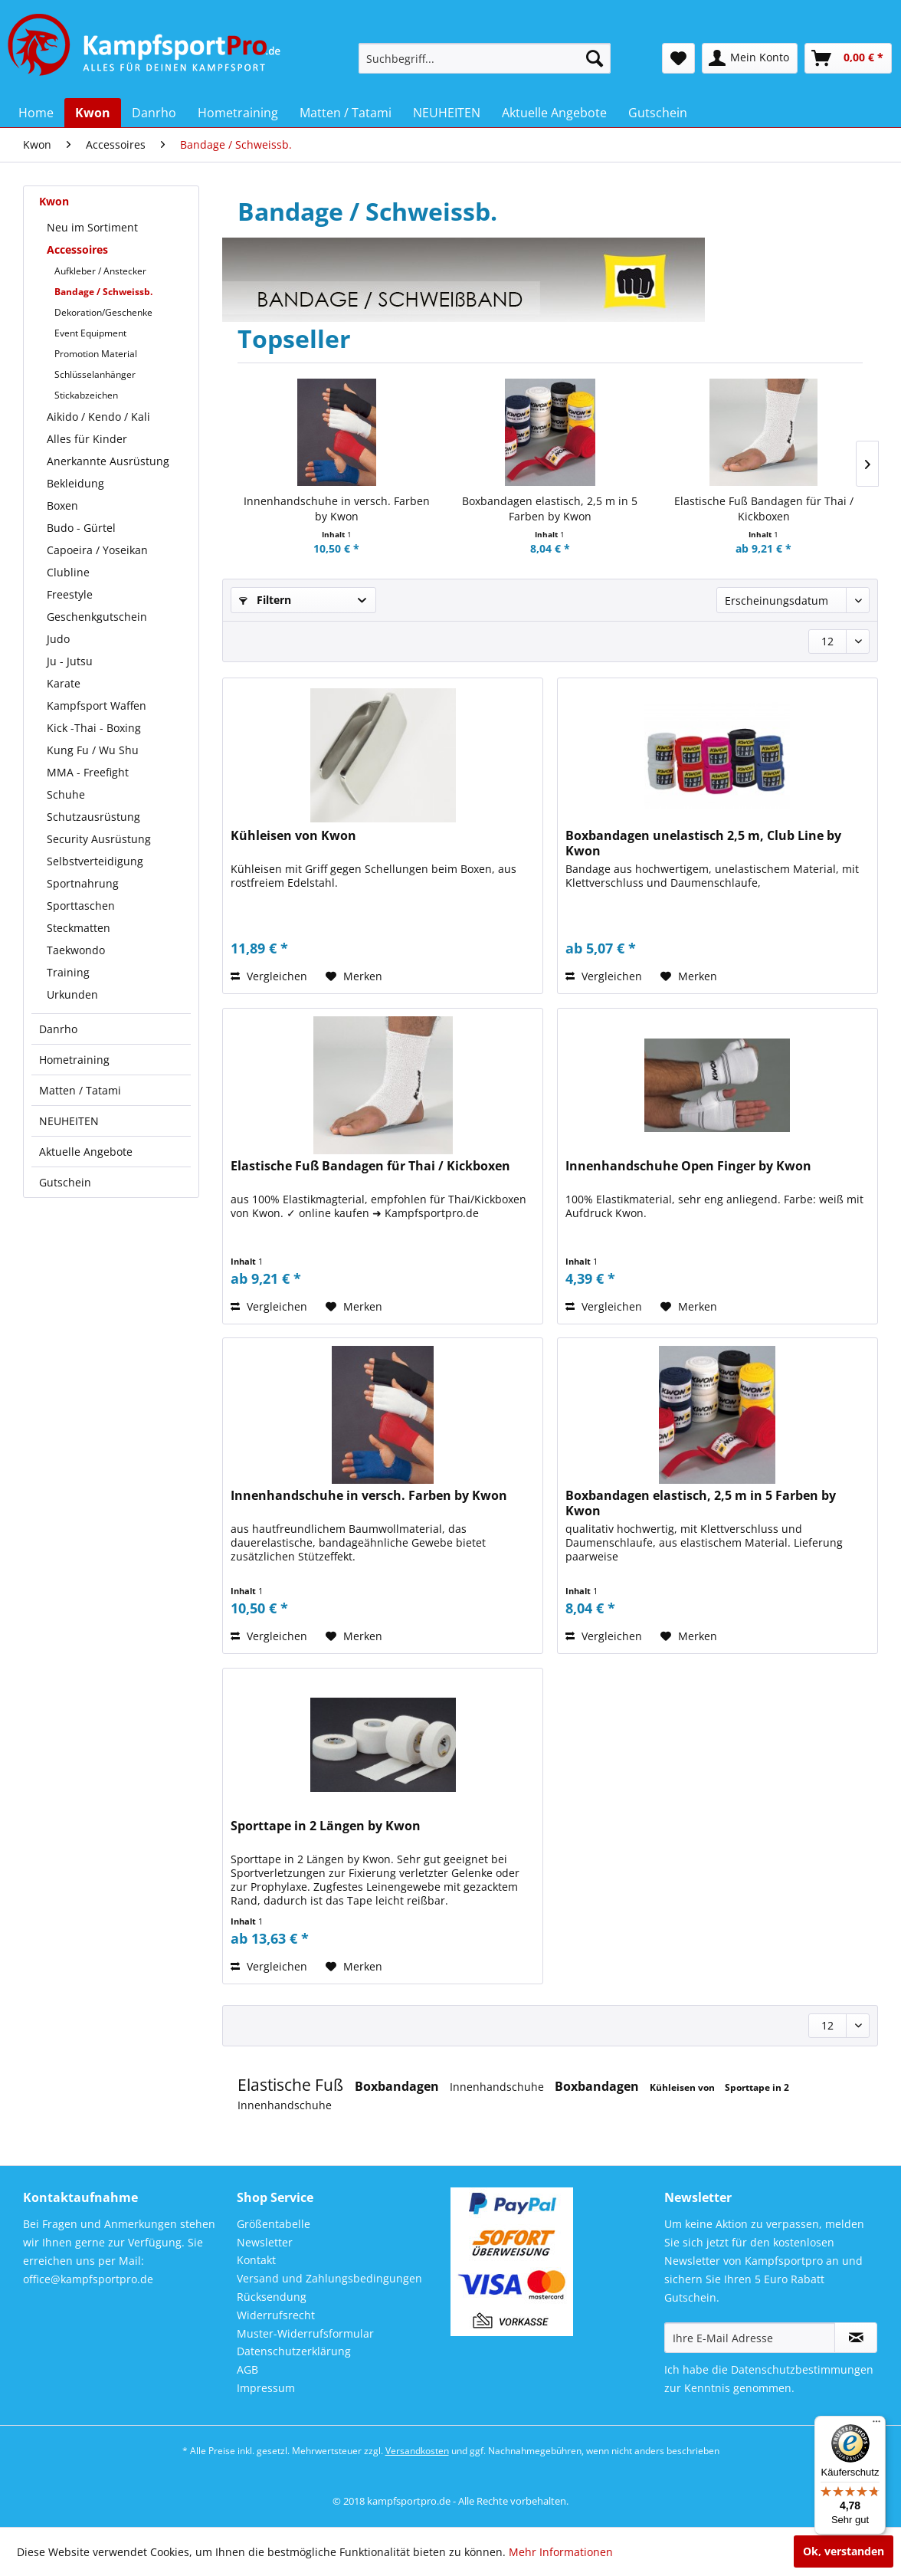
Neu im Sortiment (92, 227)
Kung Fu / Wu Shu (93, 750)
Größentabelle (273, 2224)
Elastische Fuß (292, 2084)
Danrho (58, 1029)
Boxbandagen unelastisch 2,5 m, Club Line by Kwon (703, 843)
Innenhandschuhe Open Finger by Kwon (688, 1166)
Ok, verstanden (843, 2551)
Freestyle (70, 594)
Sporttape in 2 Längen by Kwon (326, 1826)
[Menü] (876, 2425)
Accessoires (77, 249)
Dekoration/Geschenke (103, 312)
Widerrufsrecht (276, 2315)
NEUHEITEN (69, 1121)
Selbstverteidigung (95, 861)
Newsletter (265, 2242)
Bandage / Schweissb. (103, 291)
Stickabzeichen (86, 395)
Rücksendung (271, 2296)
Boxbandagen (398, 2086)
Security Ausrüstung (99, 839)
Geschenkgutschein (97, 616)
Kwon (54, 201)
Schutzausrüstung (93, 816)
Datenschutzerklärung (294, 2351)
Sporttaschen (81, 905)
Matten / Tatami (80, 1090)
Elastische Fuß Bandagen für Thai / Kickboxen (763, 508)
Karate (63, 683)
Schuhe (66, 794)
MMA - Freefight (88, 772)
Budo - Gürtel (81, 527)
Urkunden (72, 994)
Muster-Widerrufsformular (305, 2333)
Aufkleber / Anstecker (100, 270)
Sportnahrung (83, 883)
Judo (58, 639)
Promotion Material (95, 353)
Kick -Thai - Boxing (94, 727)
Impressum (266, 2388)
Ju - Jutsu (70, 661)
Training (68, 972)
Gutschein (65, 1182)
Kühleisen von (683, 2087)
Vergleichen (269, 976)
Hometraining (74, 1059)
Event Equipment (90, 333)
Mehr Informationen (561, 2552)
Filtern (265, 599)
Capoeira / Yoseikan (97, 550)
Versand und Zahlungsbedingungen (329, 2278)
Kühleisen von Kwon (293, 836)
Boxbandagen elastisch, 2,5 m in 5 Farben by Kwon (549, 508)
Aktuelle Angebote (86, 1151)
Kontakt (256, 2260)
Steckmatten (78, 927)
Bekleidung (75, 483)
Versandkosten (417, 2450)
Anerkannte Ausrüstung (108, 461)
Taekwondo (76, 950)
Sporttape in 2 (757, 2087)
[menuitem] (485, 58)
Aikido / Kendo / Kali (98, 416)
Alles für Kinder (87, 439)
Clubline (68, 572)
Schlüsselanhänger (95, 374)
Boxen (62, 505)
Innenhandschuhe (498, 2086)
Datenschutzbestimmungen (802, 2369)
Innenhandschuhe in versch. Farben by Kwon (337, 508)
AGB (247, 2369)
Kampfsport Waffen (96, 705)
